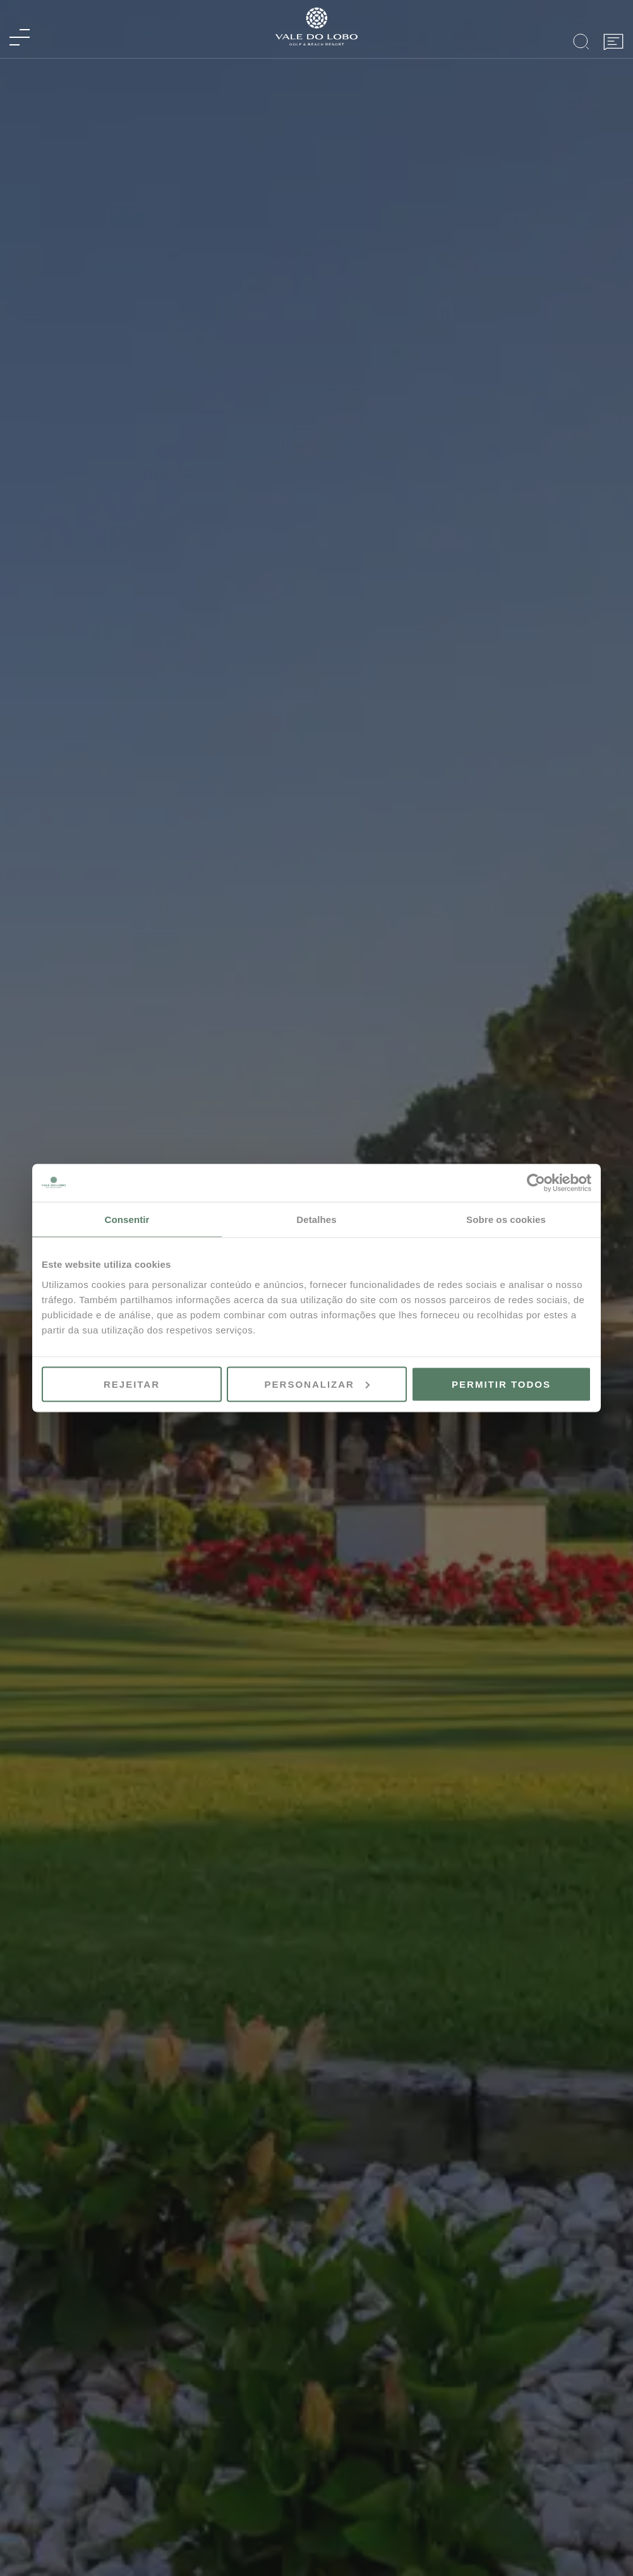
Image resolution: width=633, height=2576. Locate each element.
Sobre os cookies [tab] (506, 1219)
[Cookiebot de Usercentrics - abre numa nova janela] (536, 1183)
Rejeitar (132, 1383)
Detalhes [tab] (316, 1219)
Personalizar (317, 1383)
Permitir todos (501, 1383)
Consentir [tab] (127, 1219)
